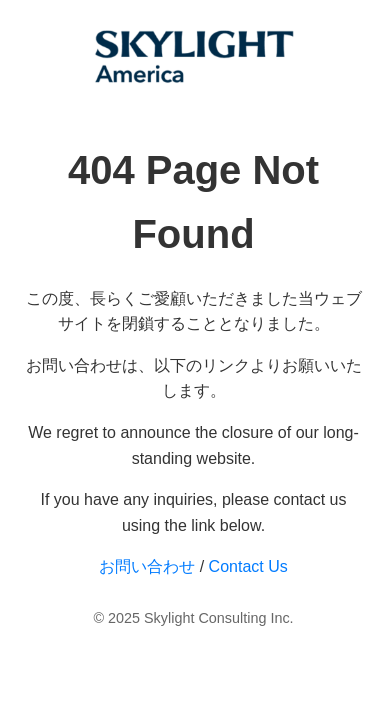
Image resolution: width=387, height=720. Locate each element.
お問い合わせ (147, 566)
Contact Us (248, 566)
